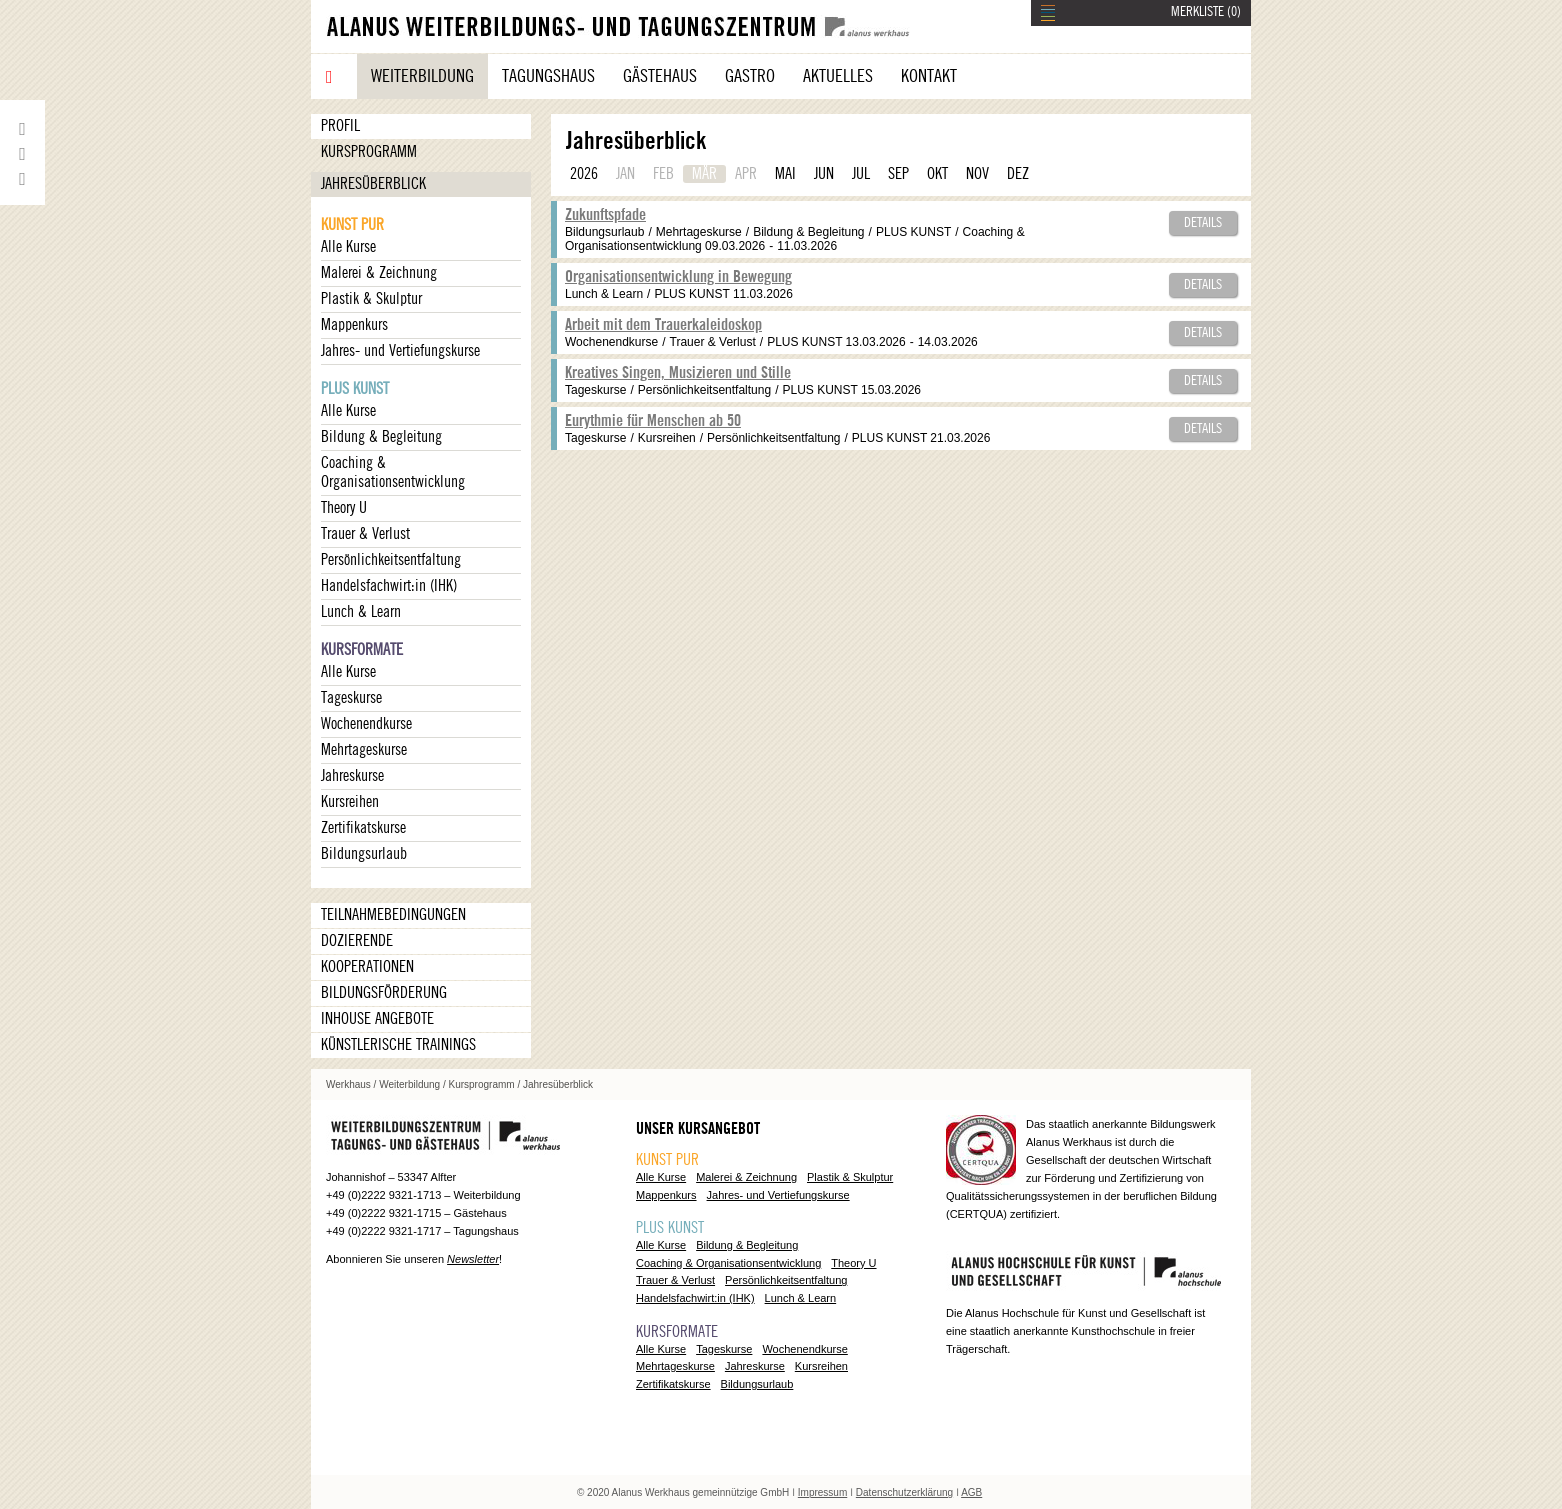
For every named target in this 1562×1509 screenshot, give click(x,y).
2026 (584, 174)
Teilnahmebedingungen (393, 915)
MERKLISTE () (1206, 12)
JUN (824, 174)
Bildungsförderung (384, 993)
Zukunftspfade (605, 215)
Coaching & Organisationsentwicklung (393, 472)
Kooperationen (367, 967)
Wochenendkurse (366, 724)
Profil (340, 126)
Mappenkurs (354, 325)
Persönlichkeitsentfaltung (391, 560)
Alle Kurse (348, 247)
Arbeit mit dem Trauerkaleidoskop (663, 325)
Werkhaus (348, 1084)
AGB (971, 1492)
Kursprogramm (369, 152)
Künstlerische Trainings (398, 1045)
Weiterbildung (422, 76)
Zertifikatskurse (363, 828)
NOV (977, 174)
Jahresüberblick (373, 184)
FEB (663, 174)
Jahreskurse (352, 776)
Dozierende (357, 941)
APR (746, 174)
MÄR (704, 174)
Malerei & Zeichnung (379, 273)
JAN (625, 174)
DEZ (1018, 174)
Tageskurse (351, 698)
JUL (861, 174)
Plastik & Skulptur (371, 299)
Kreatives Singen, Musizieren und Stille (678, 373)
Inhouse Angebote (377, 1019)
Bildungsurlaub (364, 854)
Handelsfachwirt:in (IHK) (389, 586)
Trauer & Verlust (365, 534)
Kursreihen (350, 802)
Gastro (750, 76)
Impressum (822, 1492)
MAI (785, 174)
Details (1203, 223)
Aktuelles (838, 76)
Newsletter (473, 1259)
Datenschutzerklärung (904, 1492)
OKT (937, 174)
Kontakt (929, 76)
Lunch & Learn (361, 612)
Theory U (344, 508)
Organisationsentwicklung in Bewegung (678, 277)
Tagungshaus (548, 76)
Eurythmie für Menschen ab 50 (653, 421)
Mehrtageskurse (364, 750)
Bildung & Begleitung (381, 437)
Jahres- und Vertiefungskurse (400, 351)
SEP (898, 174)
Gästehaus (660, 76)
